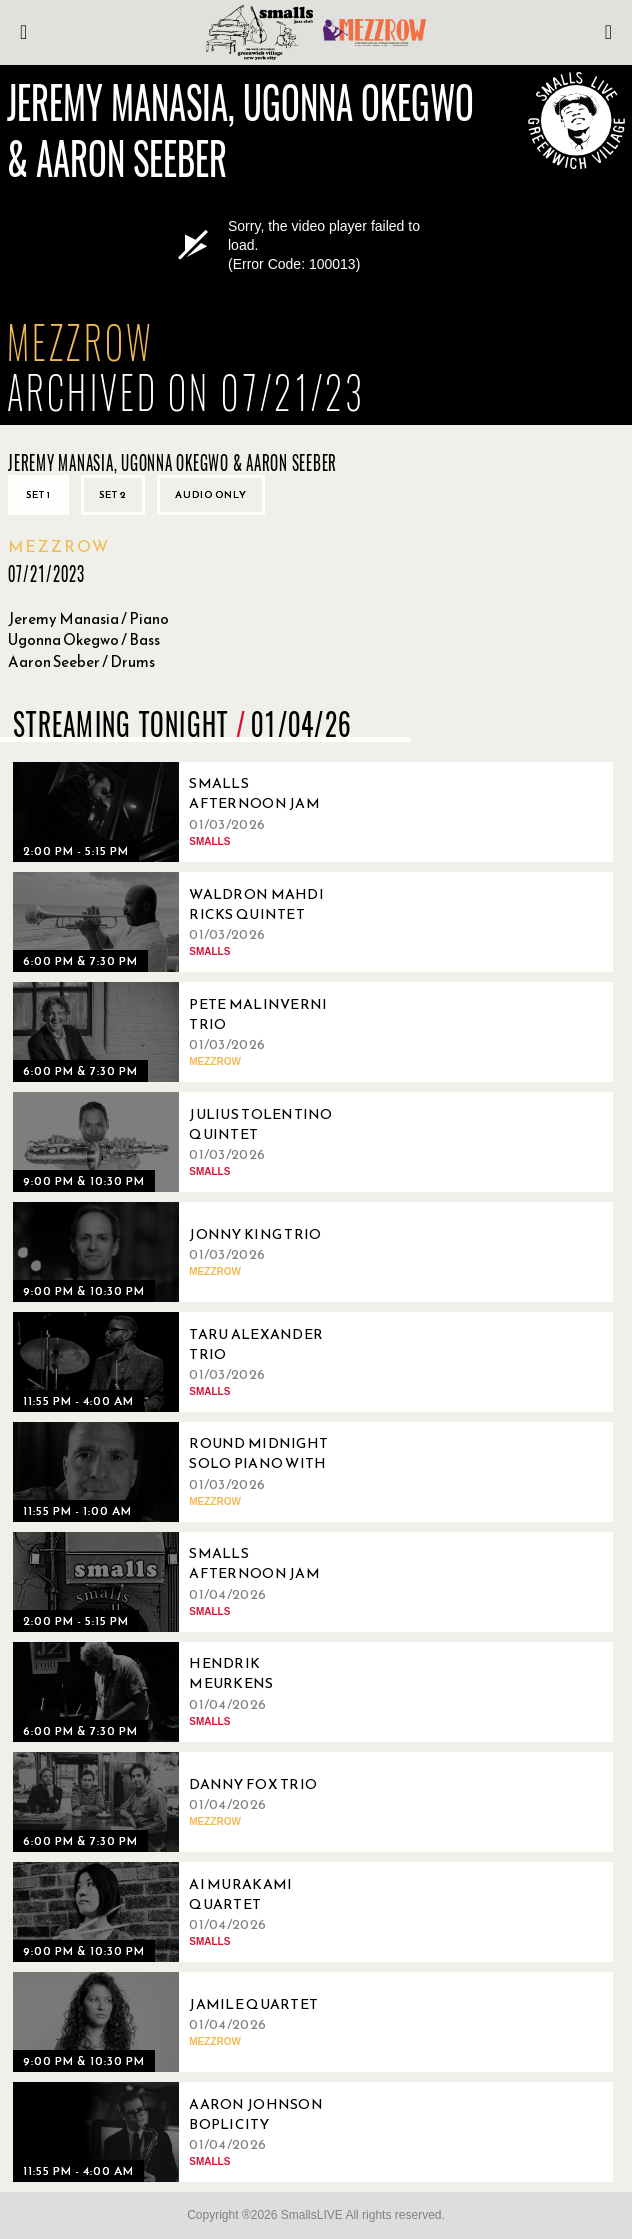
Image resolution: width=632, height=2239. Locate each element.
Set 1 (38, 494)
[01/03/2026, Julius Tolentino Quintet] (183, 1142)
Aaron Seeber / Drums (81, 661)
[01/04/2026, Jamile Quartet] (183, 2022)
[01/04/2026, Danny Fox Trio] (183, 1802)
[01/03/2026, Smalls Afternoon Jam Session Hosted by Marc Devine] (183, 812)
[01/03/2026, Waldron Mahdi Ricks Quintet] (183, 922)
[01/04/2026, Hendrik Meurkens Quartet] (183, 1692)
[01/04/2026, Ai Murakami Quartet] (183, 1912)
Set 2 (113, 494)
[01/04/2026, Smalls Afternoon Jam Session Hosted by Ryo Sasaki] (183, 1582)
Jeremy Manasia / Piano (88, 618)
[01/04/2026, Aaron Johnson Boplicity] (183, 2132)
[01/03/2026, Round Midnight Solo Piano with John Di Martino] (183, 1472)
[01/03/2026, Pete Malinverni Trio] (183, 1032)
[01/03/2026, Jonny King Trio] (183, 1252)
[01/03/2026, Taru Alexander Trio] (183, 1362)
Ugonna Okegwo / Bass (84, 639)
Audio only (211, 494)
